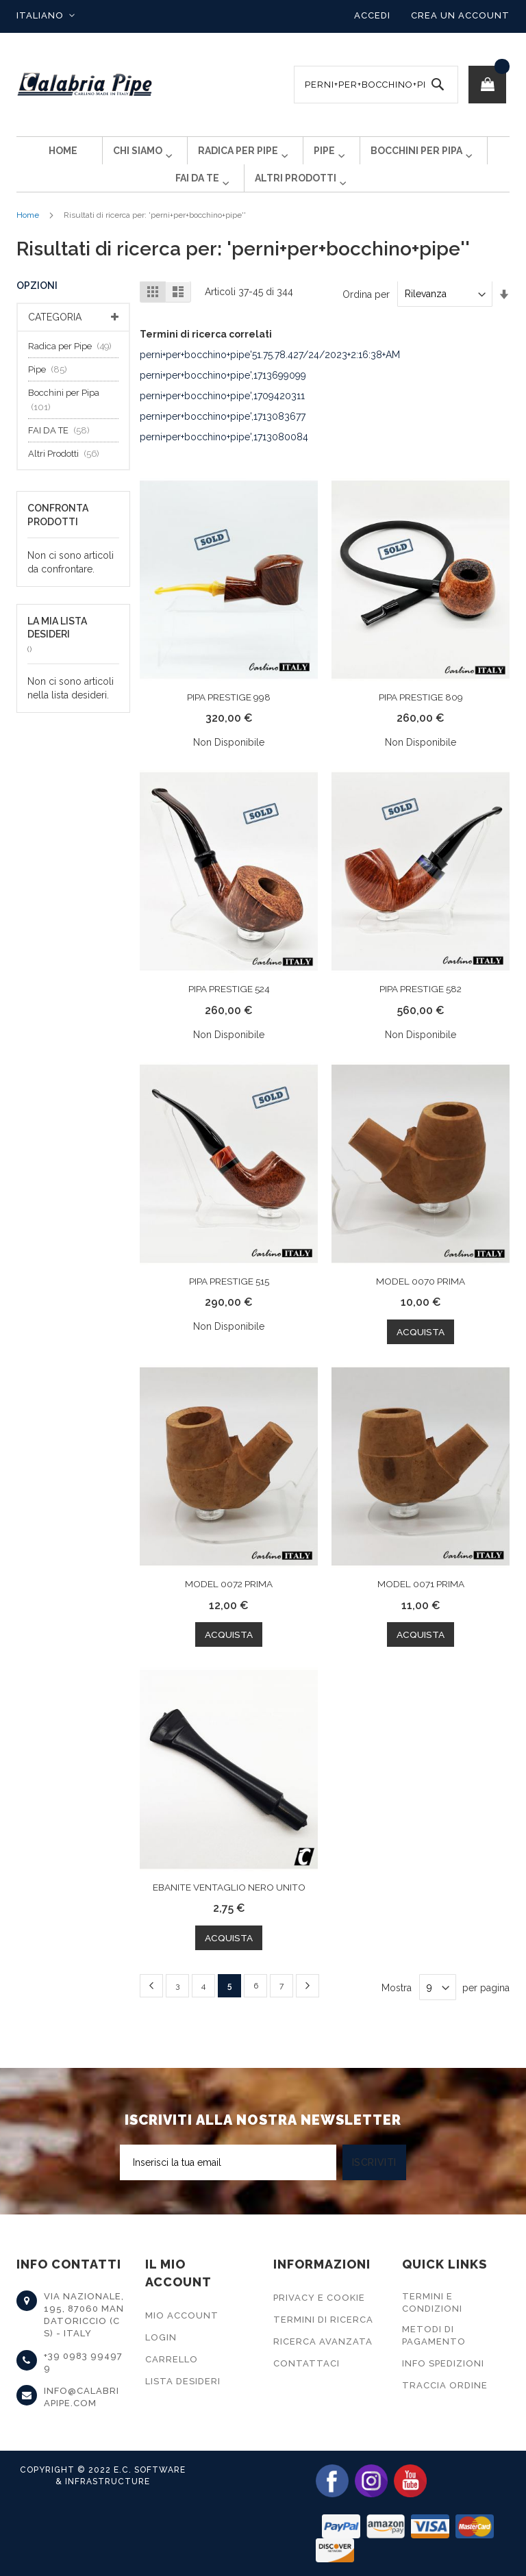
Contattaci (306, 2363)
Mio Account (181, 2315)
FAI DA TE (62, 452)
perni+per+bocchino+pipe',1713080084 (224, 458)
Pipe (51, 391)
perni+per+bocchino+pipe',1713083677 (222, 438)
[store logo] (84, 84)
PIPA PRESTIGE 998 (228, 719)
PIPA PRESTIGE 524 (229, 1010)
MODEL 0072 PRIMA (229, 1605)
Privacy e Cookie (319, 2298)
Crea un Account (460, 15)
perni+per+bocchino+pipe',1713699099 (223, 397)
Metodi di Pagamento (434, 2335)
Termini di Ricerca (323, 2319)
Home (27, 237)
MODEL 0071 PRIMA (421, 1605)
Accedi (372, 15)
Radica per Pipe (73, 368)
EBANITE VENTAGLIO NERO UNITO (229, 1907)
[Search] (437, 84)
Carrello (171, 2359)
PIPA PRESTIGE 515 (229, 1302)
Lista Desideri (183, 2381)
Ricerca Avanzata (323, 2341)
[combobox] (376, 84)
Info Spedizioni (443, 2363)
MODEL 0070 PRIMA (420, 1302)
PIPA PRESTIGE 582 (421, 1010)
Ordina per (366, 315)
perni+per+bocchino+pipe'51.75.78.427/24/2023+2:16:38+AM (270, 376)
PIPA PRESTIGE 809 (421, 719)
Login (161, 2337)
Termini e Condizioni (432, 2302)
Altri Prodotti (67, 475)
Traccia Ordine (445, 2385)
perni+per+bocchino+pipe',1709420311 (222, 417)
